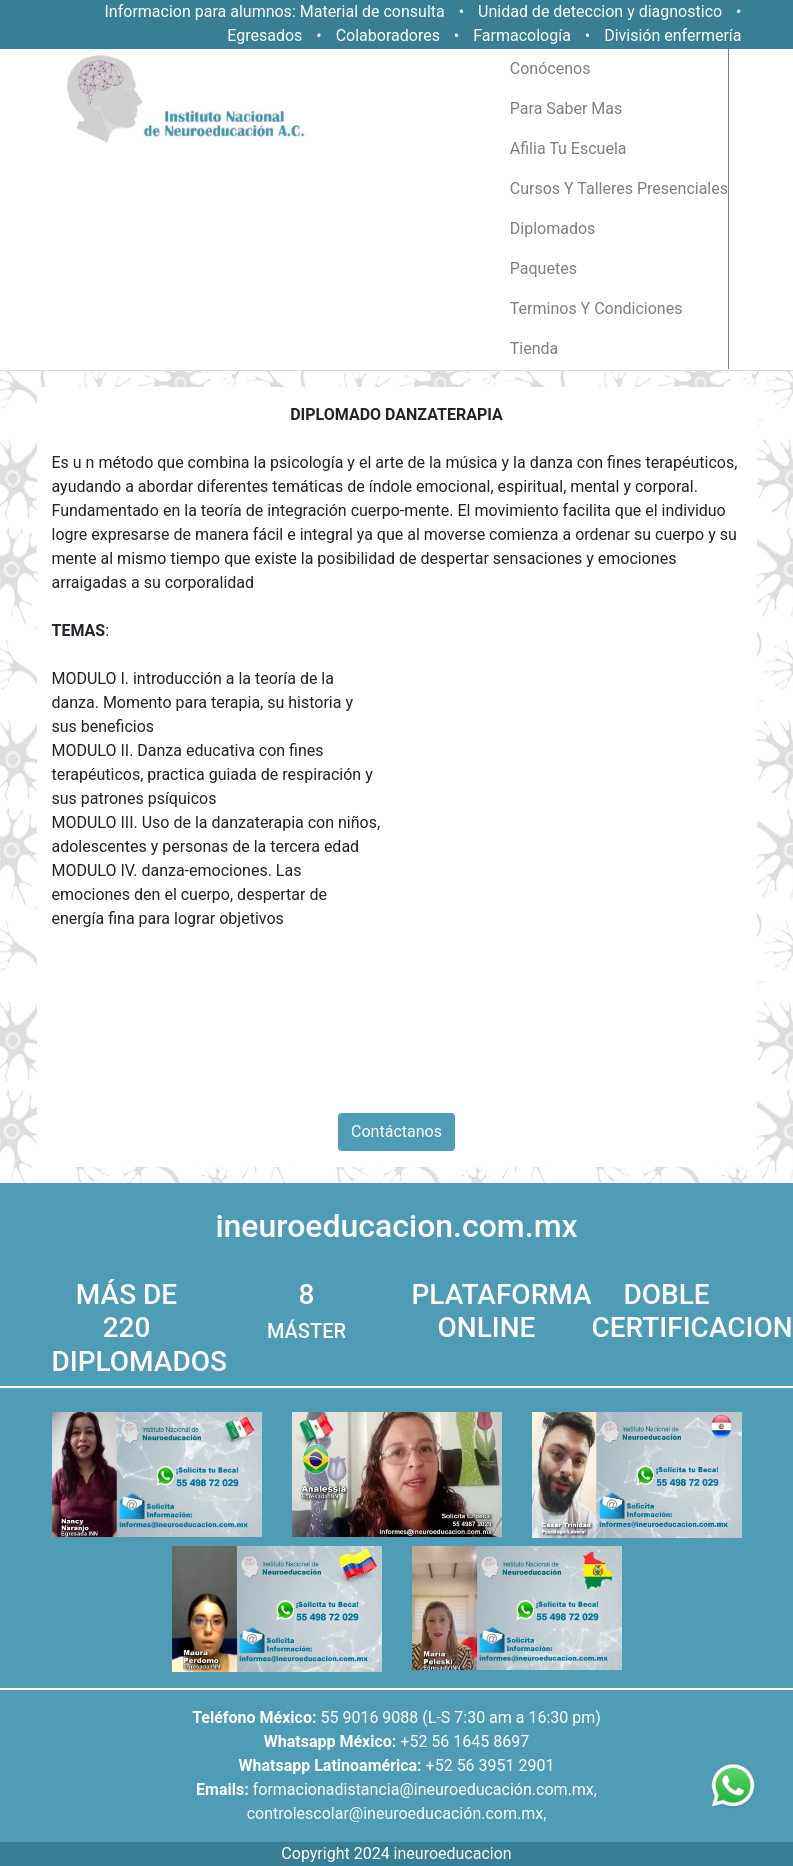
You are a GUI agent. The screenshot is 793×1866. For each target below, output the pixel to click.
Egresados (264, 35)
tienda (534, 348)
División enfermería (672, 35)
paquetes (543, 268)
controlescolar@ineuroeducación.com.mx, (397, 1813)
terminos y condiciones (596, 308)
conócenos (550, 68)
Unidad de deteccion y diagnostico (600, 11)
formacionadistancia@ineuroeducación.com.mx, (425, 1789)
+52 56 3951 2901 (490, 1765)
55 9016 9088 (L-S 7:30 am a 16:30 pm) (460, 1717)
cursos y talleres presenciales (619, 188)
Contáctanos (396, 1131)
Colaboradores (388, 35)
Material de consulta (372, 11)
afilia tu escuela (568, 148)
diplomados (553, 228)
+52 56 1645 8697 (464, 1741)
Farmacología (524, 35)
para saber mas (566, 108)
